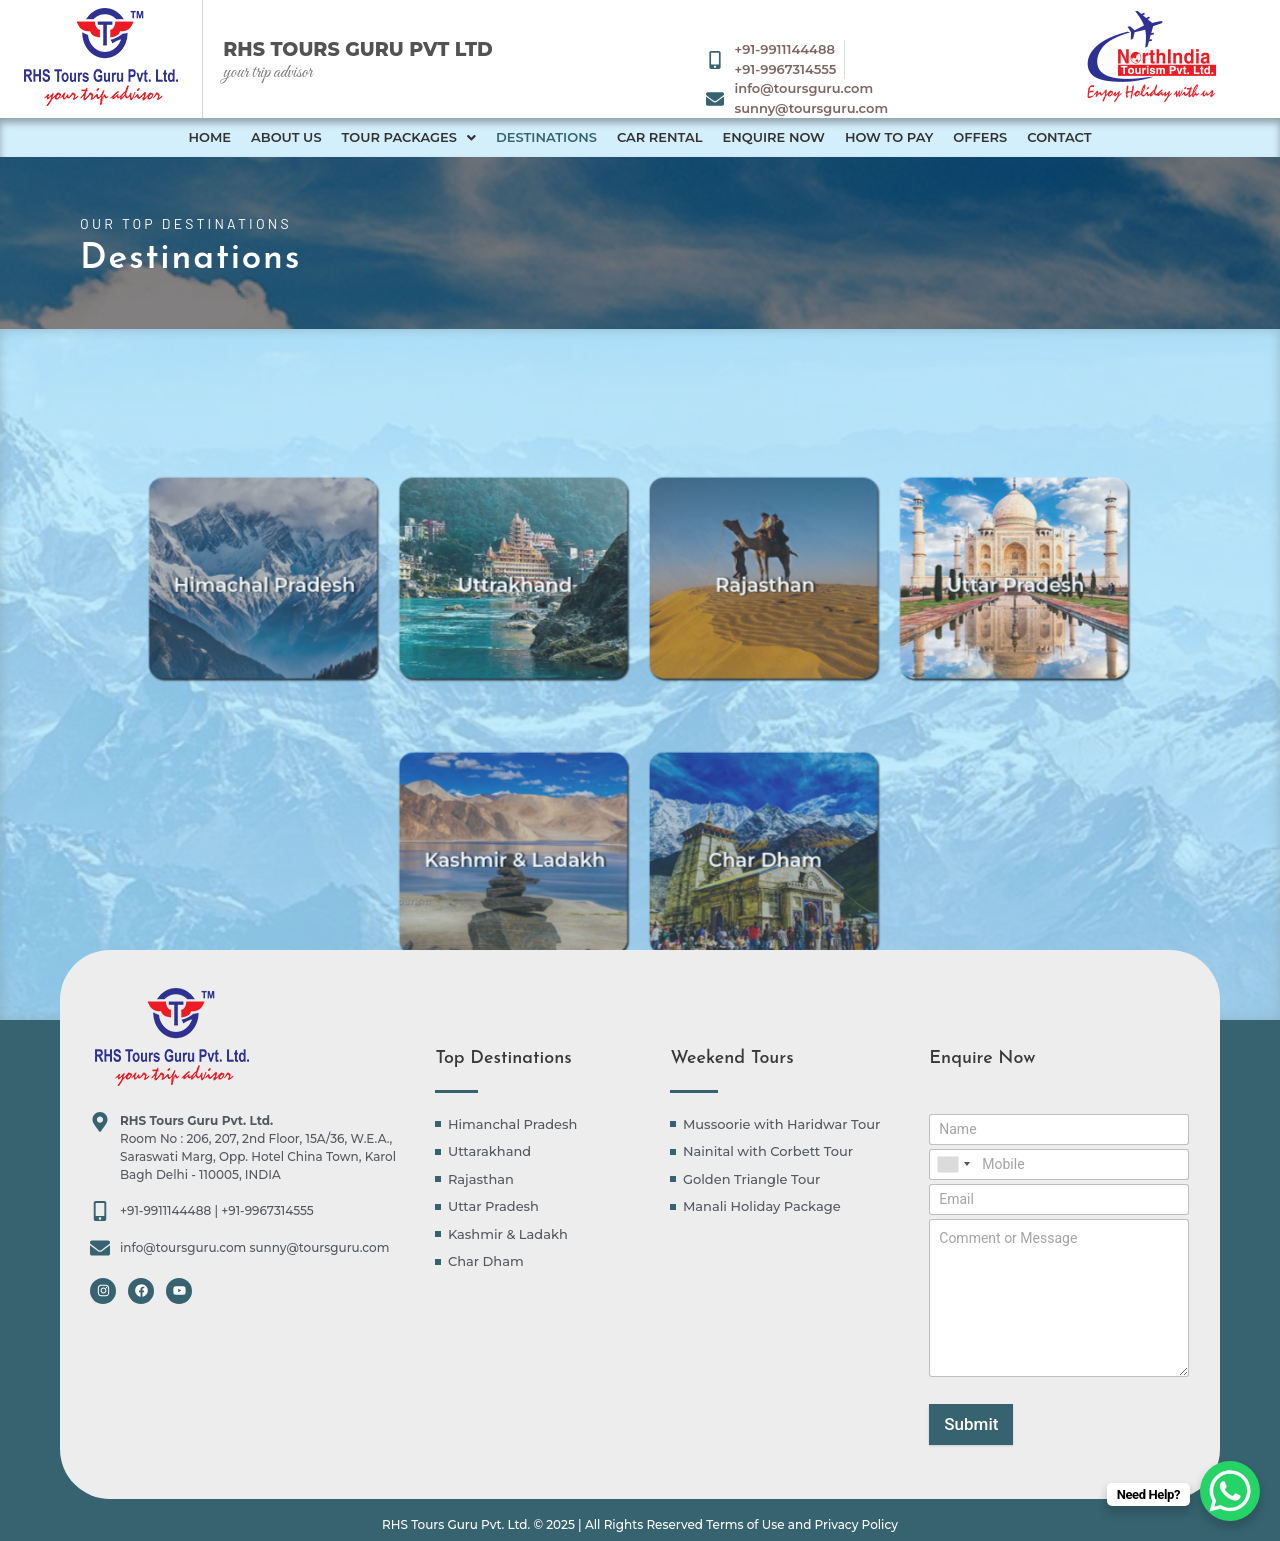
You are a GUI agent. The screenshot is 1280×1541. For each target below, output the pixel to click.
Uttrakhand (543, 629)
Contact (1059, 137)
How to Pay (889, 137)
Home (209, 137)
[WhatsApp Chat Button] (1230, 1491)
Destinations (546, 137)
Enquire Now (773, 137)
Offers (980, 137)
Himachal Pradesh (348, 629)
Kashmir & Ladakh (543, 904)
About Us (286, 137)
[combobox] (953, 1164)
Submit (971, 1424)
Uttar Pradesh (931, 629)
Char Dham (737, 904)
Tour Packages (409, 137)
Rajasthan (737, 629)
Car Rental (660, 137)
